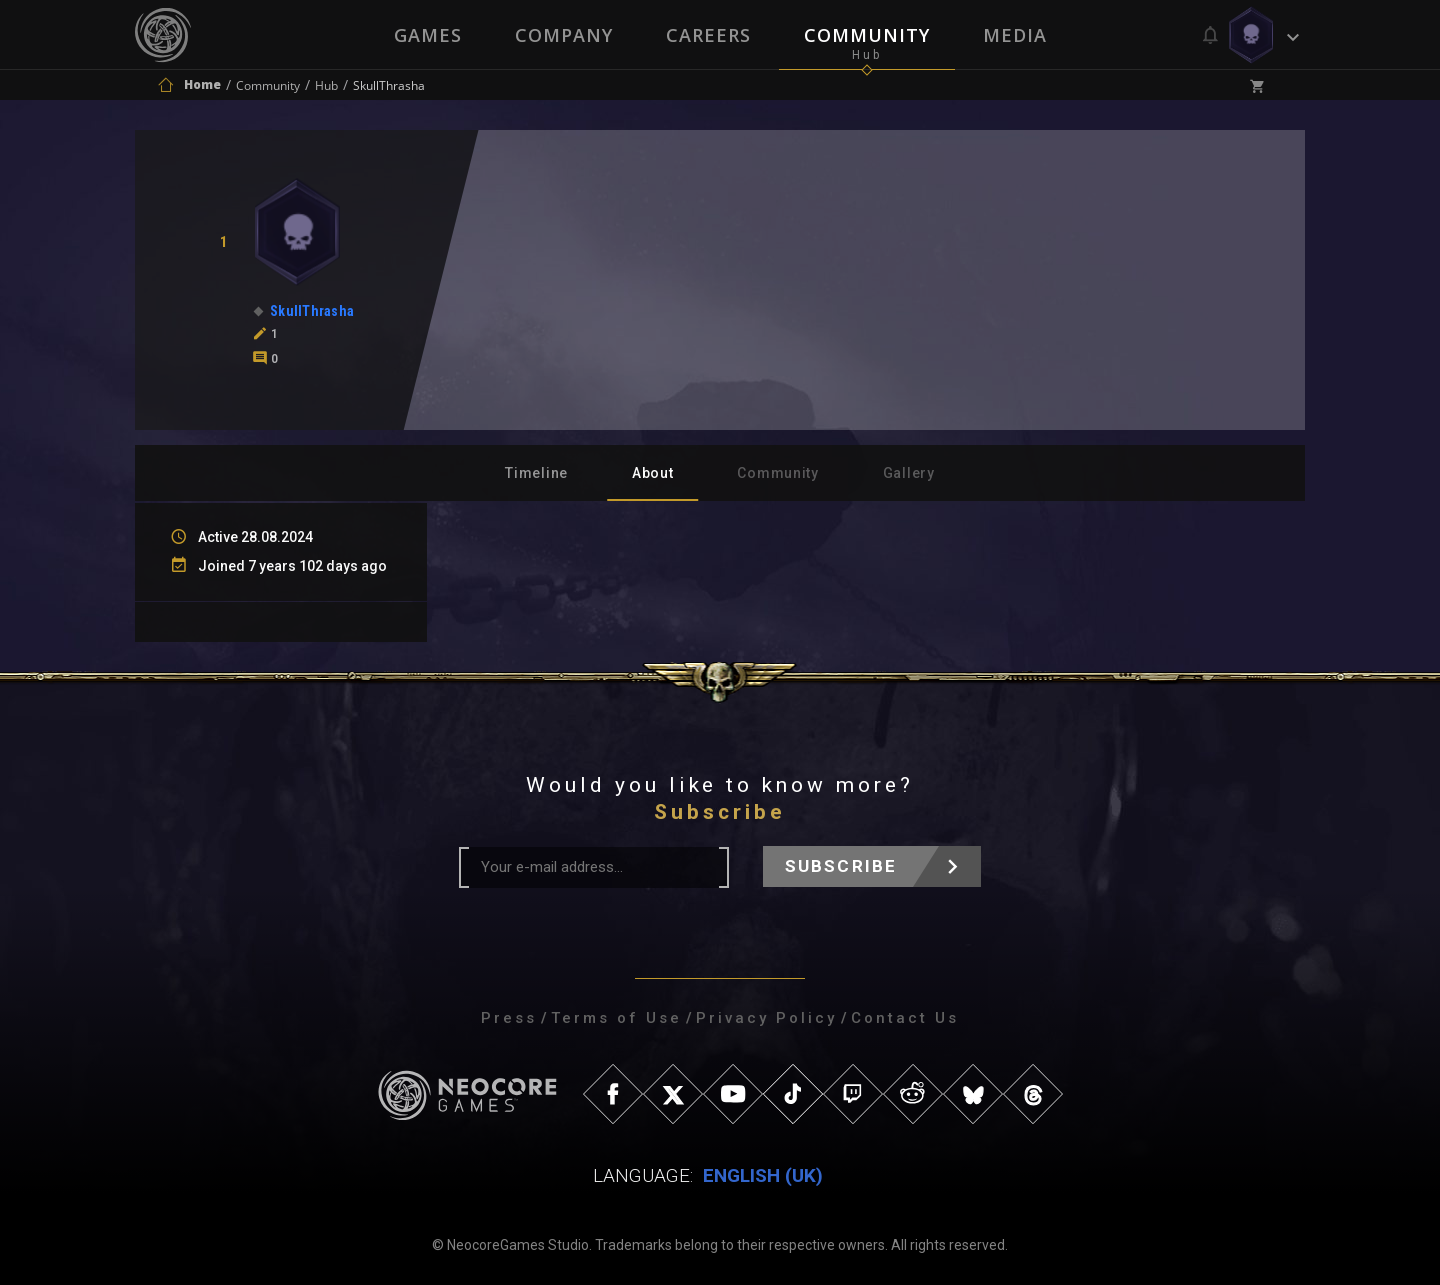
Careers (708, 35)
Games (426, 35)
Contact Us (905, 1018)
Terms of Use (616, 1018)
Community (868, 35)
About (653, 473)
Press (509, 1018)
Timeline (536, 473)
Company (563, 35)
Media (1017, 35)
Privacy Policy (766, 1018)
